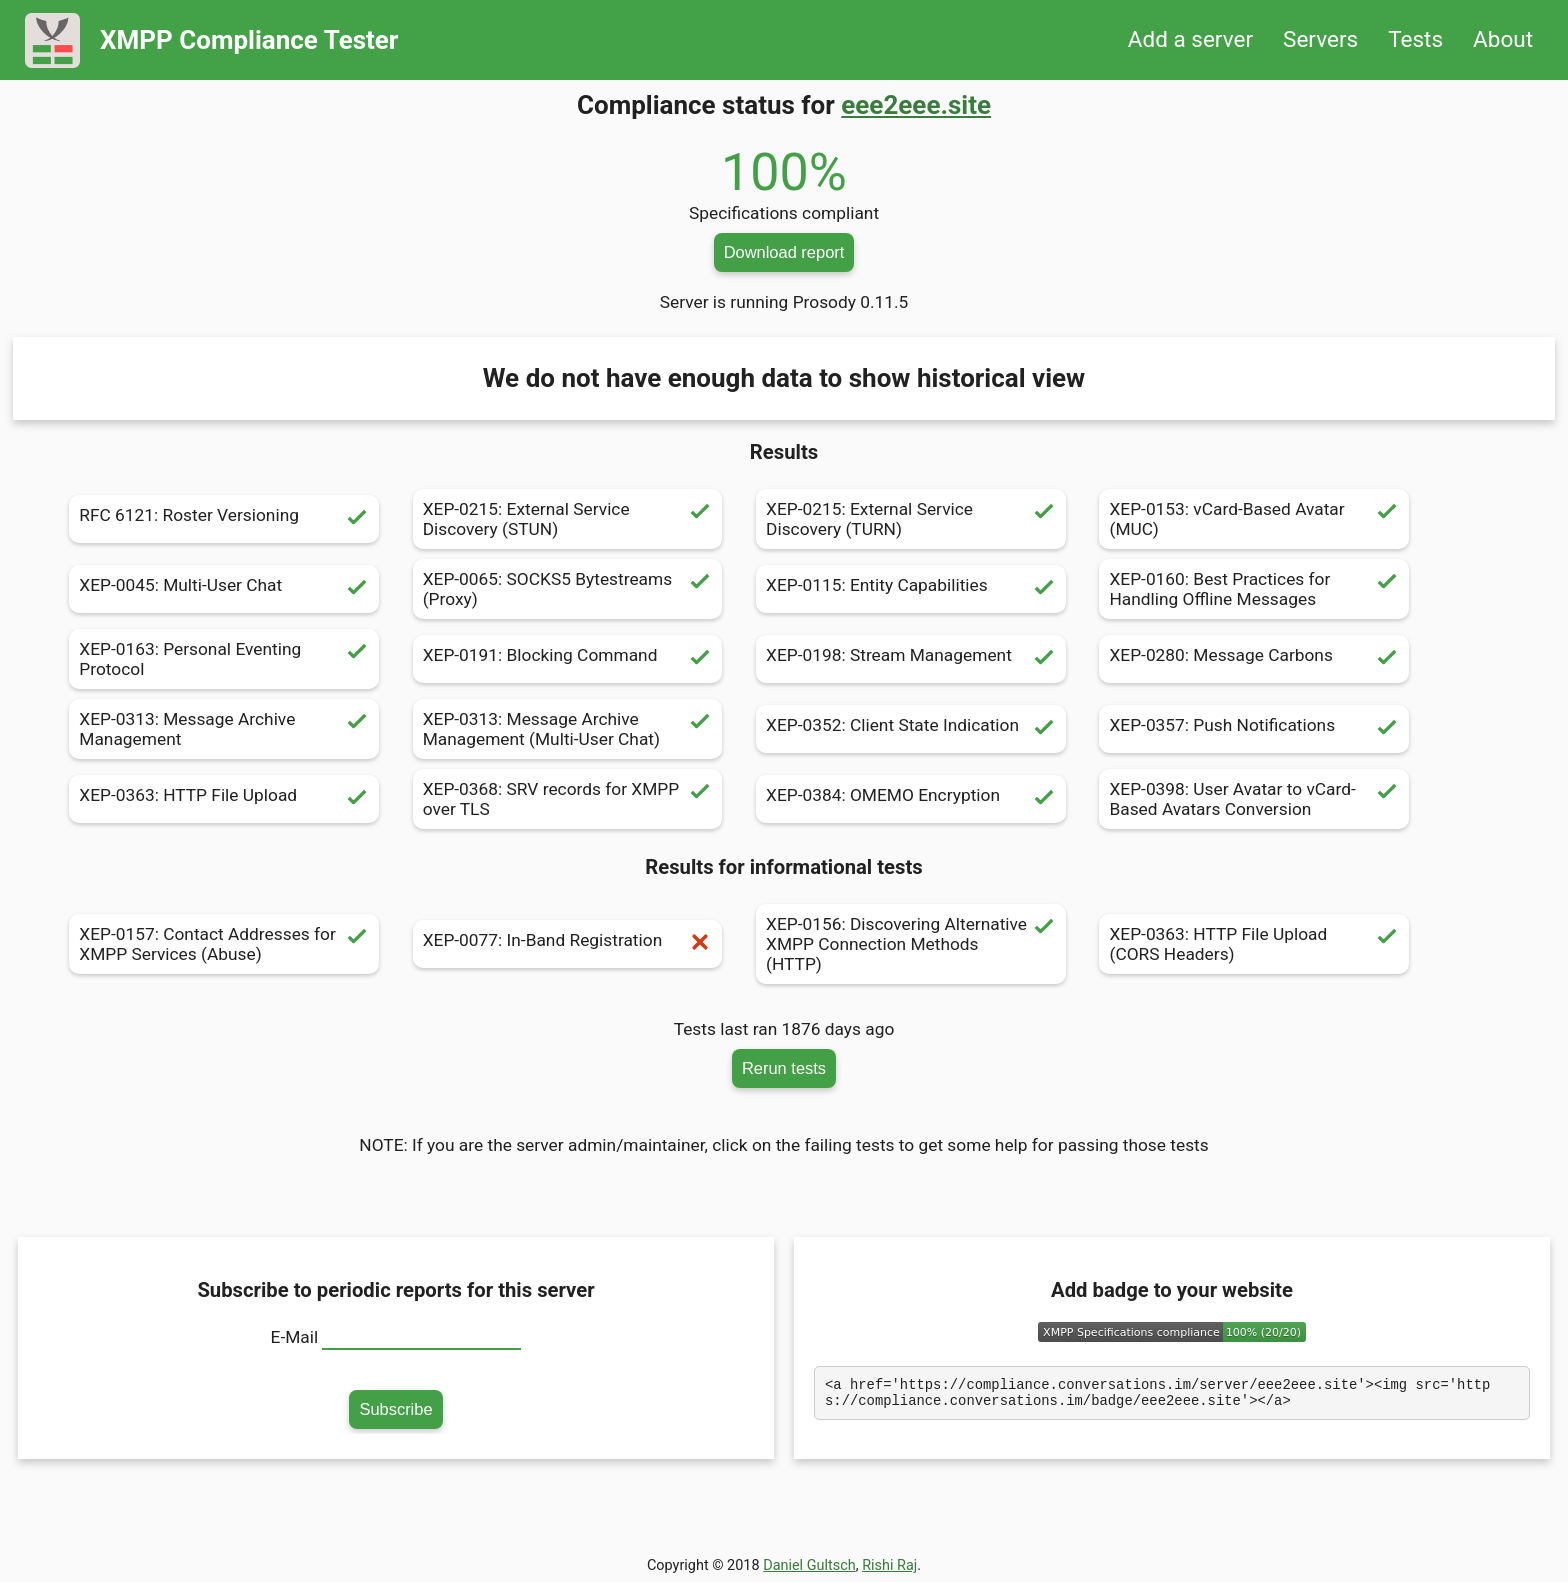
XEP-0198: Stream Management (911, 659)
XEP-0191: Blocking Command (568, 659)
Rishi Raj (889, 1565)
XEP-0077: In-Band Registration (568, 944)
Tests (1415, 39)
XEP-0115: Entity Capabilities (911, 589)
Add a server (1190, 39)
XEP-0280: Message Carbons (1254, 659)
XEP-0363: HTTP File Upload (224, 799)
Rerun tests (784, 1068)
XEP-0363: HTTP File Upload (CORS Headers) (1254, 944)
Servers (1320, 39)
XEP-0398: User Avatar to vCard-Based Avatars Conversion (1254, 799)
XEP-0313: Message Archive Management (224, 729)
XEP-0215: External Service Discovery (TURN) (911, 519)
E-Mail (295, 1337)
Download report (784, 252)
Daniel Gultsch (809, 1565)
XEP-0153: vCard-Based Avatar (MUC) (1254, 519)
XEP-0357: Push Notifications (1254, 729)
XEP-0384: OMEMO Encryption (911, 799)
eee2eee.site (916, 105)
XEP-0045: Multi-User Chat (224, 589)
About (1503, 39)
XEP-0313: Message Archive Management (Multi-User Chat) (568, 729)
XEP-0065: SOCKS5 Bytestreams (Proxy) (568, 589)
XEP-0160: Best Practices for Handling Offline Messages (1254, 589)
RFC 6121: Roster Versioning (224, 519)
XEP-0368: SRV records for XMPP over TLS (568, 799)
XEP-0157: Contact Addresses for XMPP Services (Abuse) (224, 944)
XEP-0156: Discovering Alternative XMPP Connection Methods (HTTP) (911, 944)
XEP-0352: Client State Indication (911, 729)
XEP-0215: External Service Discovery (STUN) (568, 519)
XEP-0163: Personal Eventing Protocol (224, 659)
